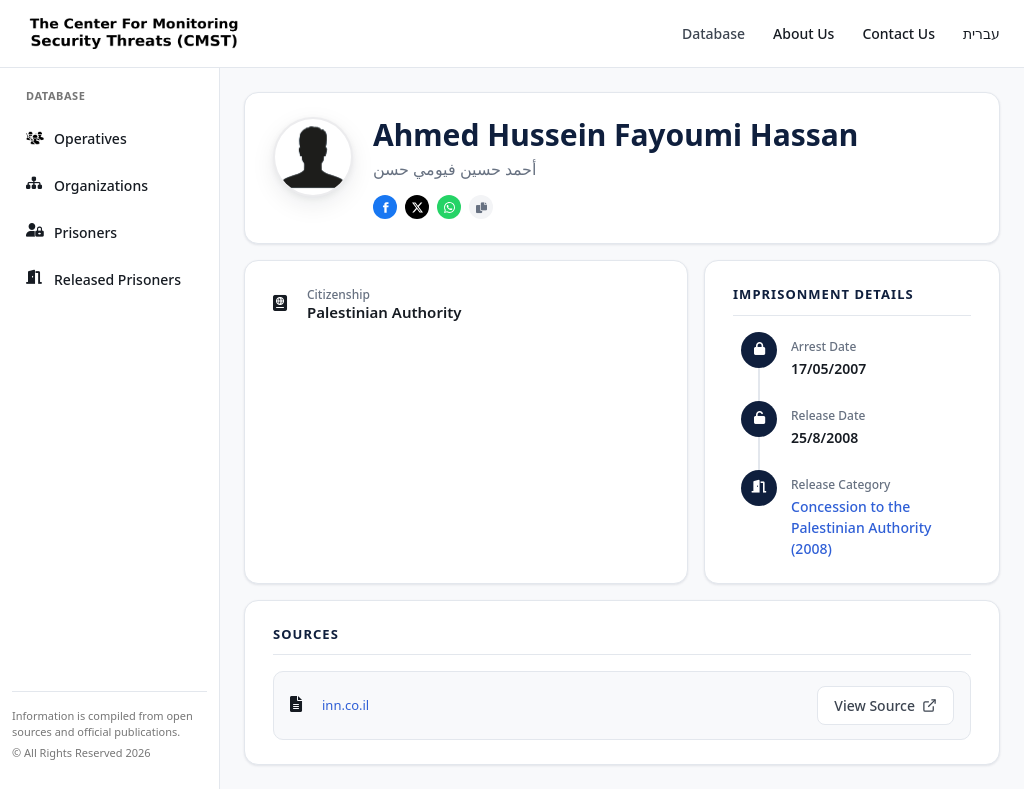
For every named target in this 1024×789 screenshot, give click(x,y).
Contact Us (898, 33)
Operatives (76, 138)
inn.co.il (345, 705)
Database (713, 33)
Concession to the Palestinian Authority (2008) (861, 527)
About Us (803, 33)
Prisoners (71, 232)
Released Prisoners (103, 279)
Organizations (87, 185)
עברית (981, 33)
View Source (885, 705)
